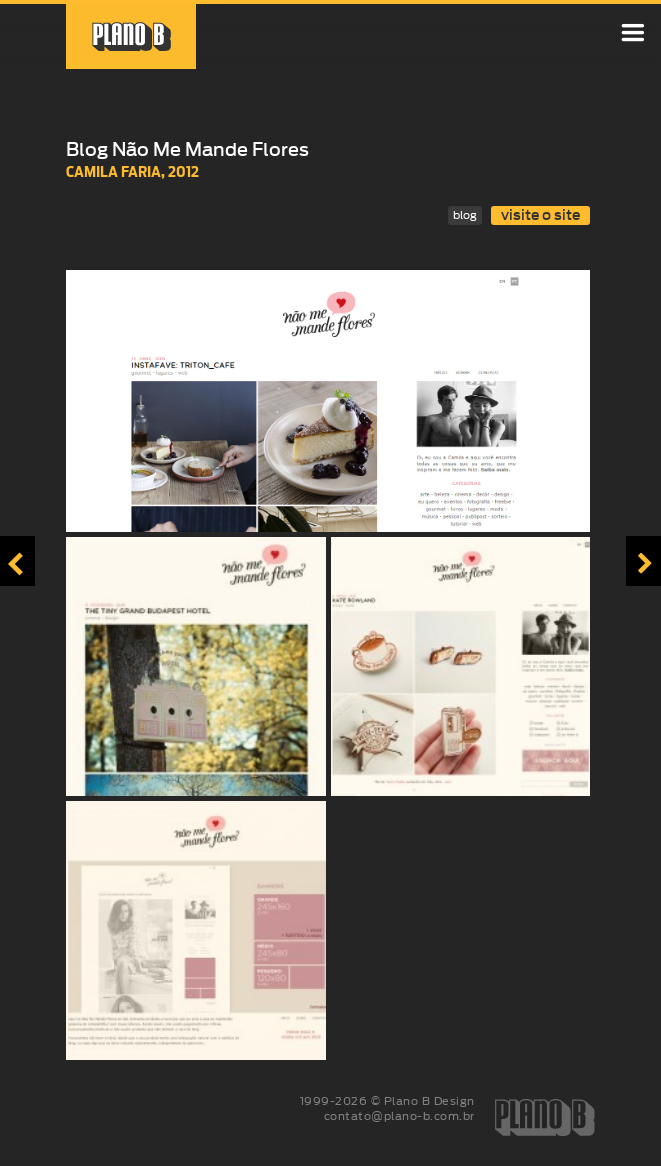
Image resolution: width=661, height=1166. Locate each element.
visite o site (540, 215)
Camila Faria (113, 171)
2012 (183, 171)
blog (465, 215)
